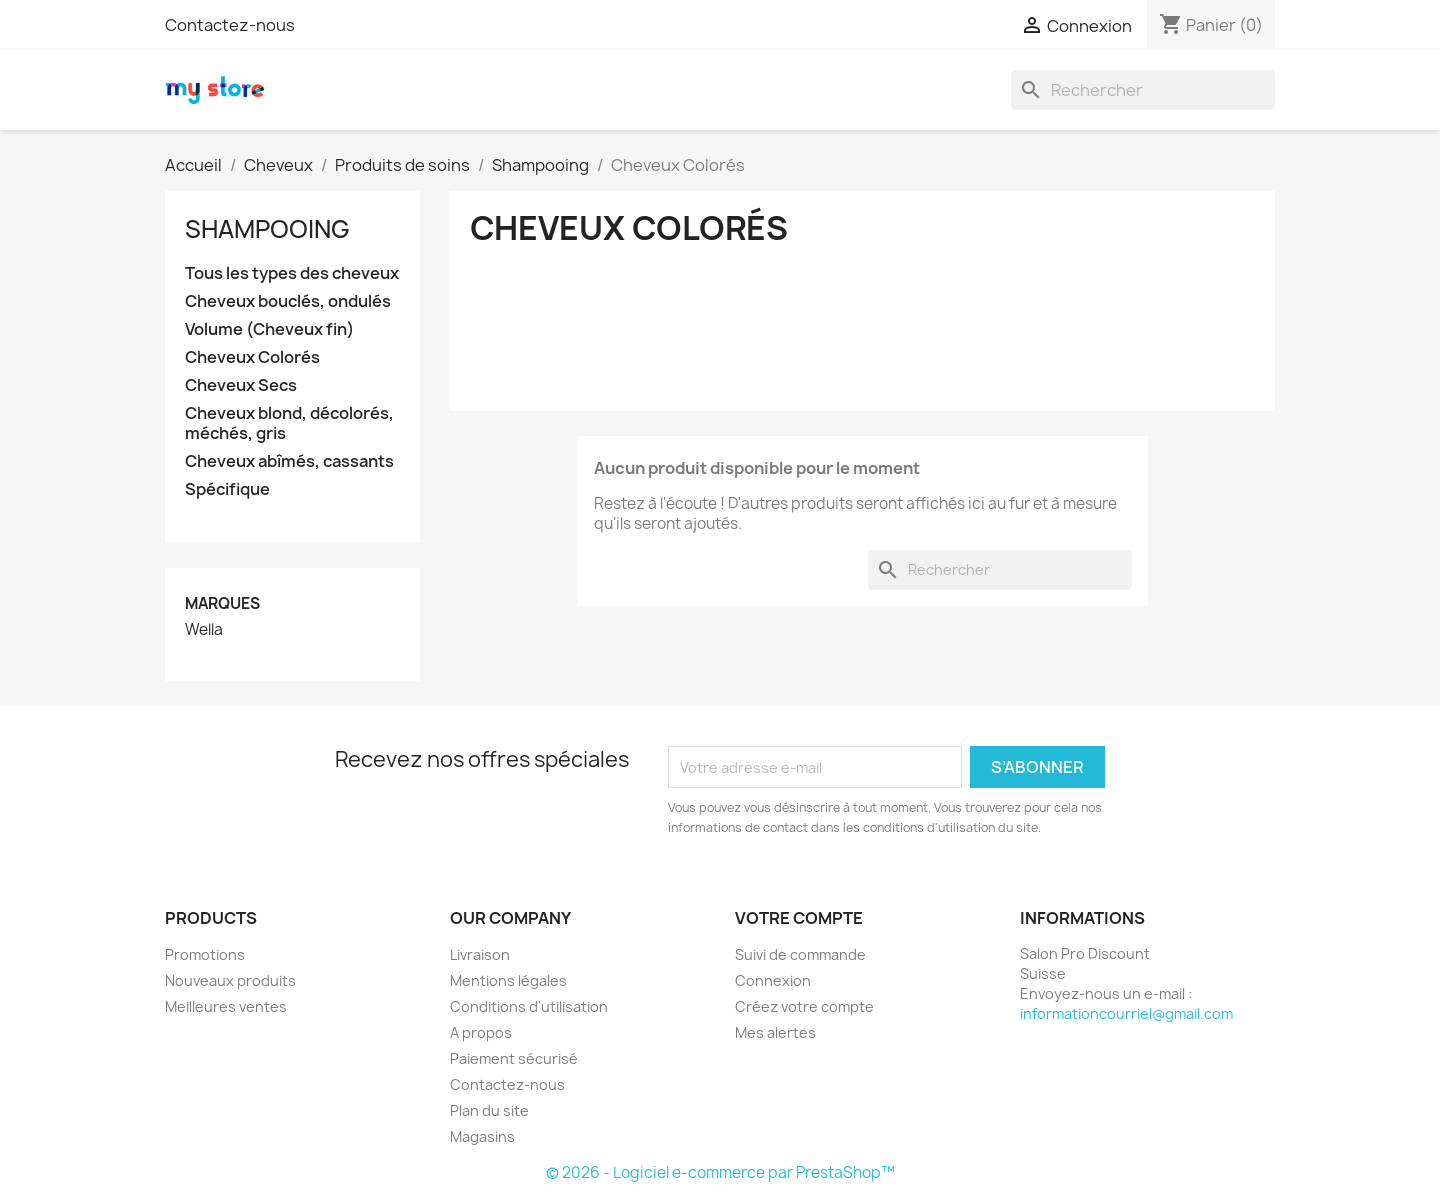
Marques (222, 603)
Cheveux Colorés (252, 357)
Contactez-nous (230, 25)
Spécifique (227, 489)
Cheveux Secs (241, 385)
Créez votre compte (804, 1006)
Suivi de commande (800, 954)
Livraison (480, 954)
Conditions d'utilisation (529, 1006)
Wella (204, 630)
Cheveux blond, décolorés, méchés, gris (289, 423)
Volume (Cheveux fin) (269, 329)
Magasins (482, 1136)
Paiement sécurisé (514, 1058)
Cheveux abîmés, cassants (289, 461)
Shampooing (267, 229)
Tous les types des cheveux (292, 273)
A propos (481, 1032)
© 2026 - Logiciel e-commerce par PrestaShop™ (720, 1172)
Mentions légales (508, 980)
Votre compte (799, 918)
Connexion (773, 980)
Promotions (205, 954)
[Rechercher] (1143, 90)
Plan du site (489, 1110)
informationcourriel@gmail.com (1126, 1013)
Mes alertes (775, 1032)
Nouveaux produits (230, 980)
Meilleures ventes (226, 1006)
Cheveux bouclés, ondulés (288, 301)
